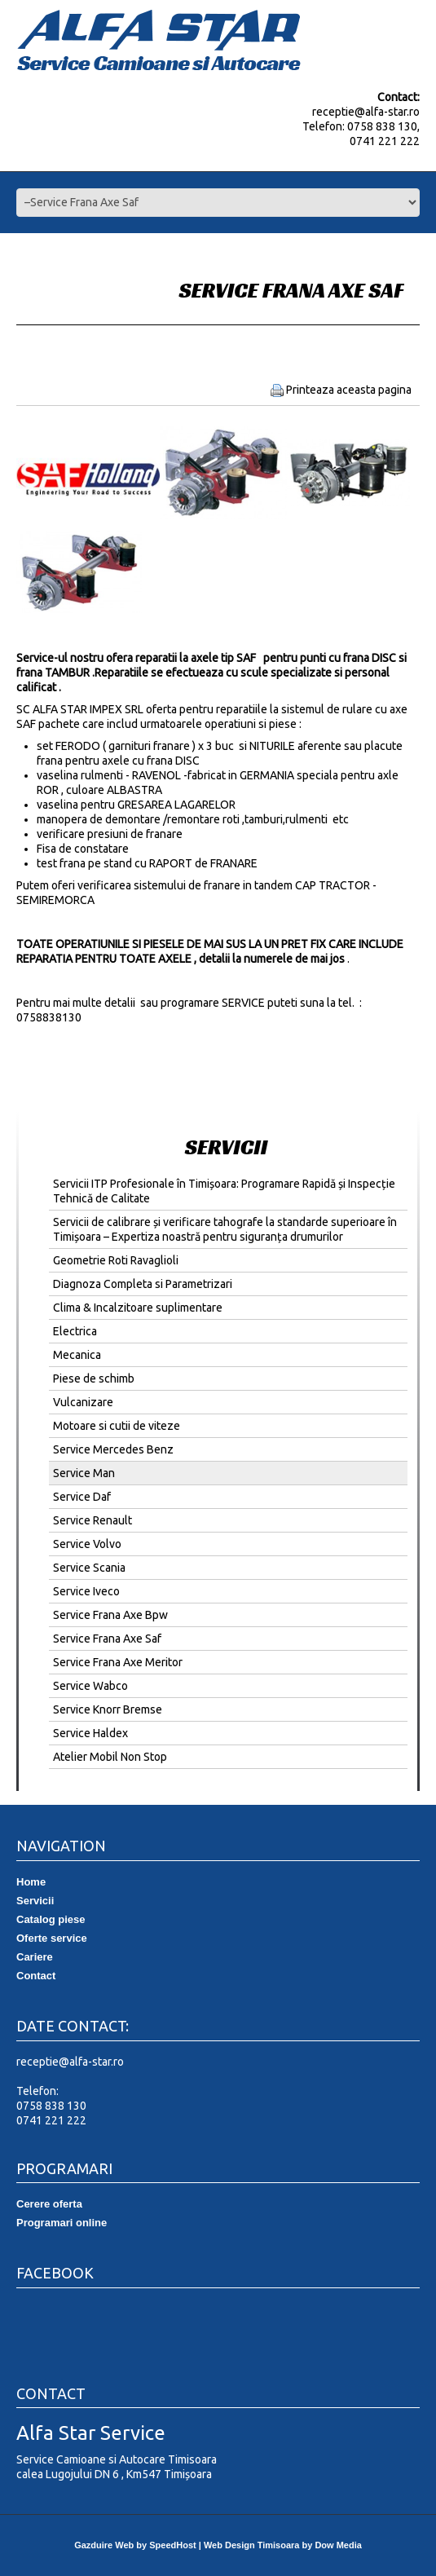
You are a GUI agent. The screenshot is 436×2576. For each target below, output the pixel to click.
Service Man (84, 1473)
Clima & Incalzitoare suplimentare (137, 1307)
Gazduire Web (104, 2545)
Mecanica (77, 1354)
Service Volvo (87, 1543)
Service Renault (92, 1520)
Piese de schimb (93, 1378)
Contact (35, 1975)
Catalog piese (51, 1919)
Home (31, 1882)
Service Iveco (86, 1591)
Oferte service (51, 1938)
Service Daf (82, 1496)
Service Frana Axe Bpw (110, 1614)
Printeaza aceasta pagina (349, 389)
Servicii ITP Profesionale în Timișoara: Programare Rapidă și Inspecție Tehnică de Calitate (224, 1191)
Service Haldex (90, 1733)
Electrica (75, 1331)
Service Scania (89, 1567)
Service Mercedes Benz (113, 1449)
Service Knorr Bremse (107, 1709)
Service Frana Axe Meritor (118, 1662)
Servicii (35, 1901)
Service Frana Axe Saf (107, 1638)
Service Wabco (90, 1685)
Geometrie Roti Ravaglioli (115, 1260)
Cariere (34, 1957)
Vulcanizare (83, 1402)
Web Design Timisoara (252, 2545)
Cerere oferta (49, 2204)
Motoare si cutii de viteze (116, 1425)
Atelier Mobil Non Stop (110, 1756)
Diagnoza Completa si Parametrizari (142, 1283)
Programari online (61, 2223)
